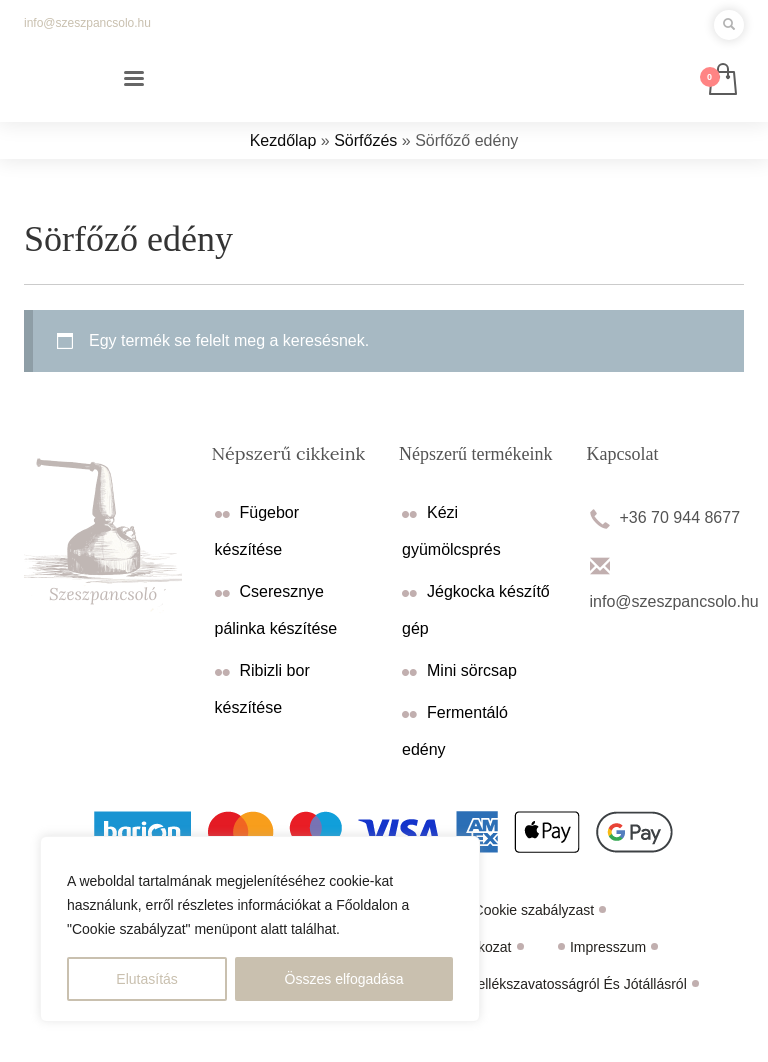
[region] (260, 929)
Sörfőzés (365, 140)
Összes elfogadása (344, 979)
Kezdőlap (283, 140)
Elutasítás (146, 979)
